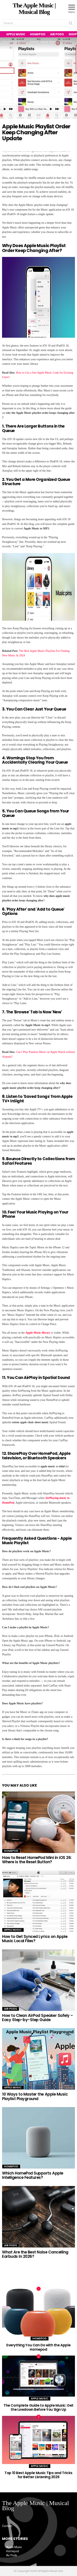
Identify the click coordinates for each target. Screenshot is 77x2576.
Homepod (37, 34)
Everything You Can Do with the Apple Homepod (38, 2347)
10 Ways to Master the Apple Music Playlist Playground (35, 2096)
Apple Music (15, 34)
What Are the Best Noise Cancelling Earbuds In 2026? (35, 2254)
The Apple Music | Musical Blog (34, 8)
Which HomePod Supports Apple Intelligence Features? (32, 2175)
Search (71, 24)
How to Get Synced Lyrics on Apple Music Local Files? (34, 1939)
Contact (7, 2526)
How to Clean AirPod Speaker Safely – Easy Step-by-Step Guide (37, 2018)
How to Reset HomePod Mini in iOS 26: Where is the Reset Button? (37, 1860)
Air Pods (57, 34)
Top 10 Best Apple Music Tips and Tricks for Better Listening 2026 (38, 2474)
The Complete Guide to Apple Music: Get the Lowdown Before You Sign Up (38, 2407)
